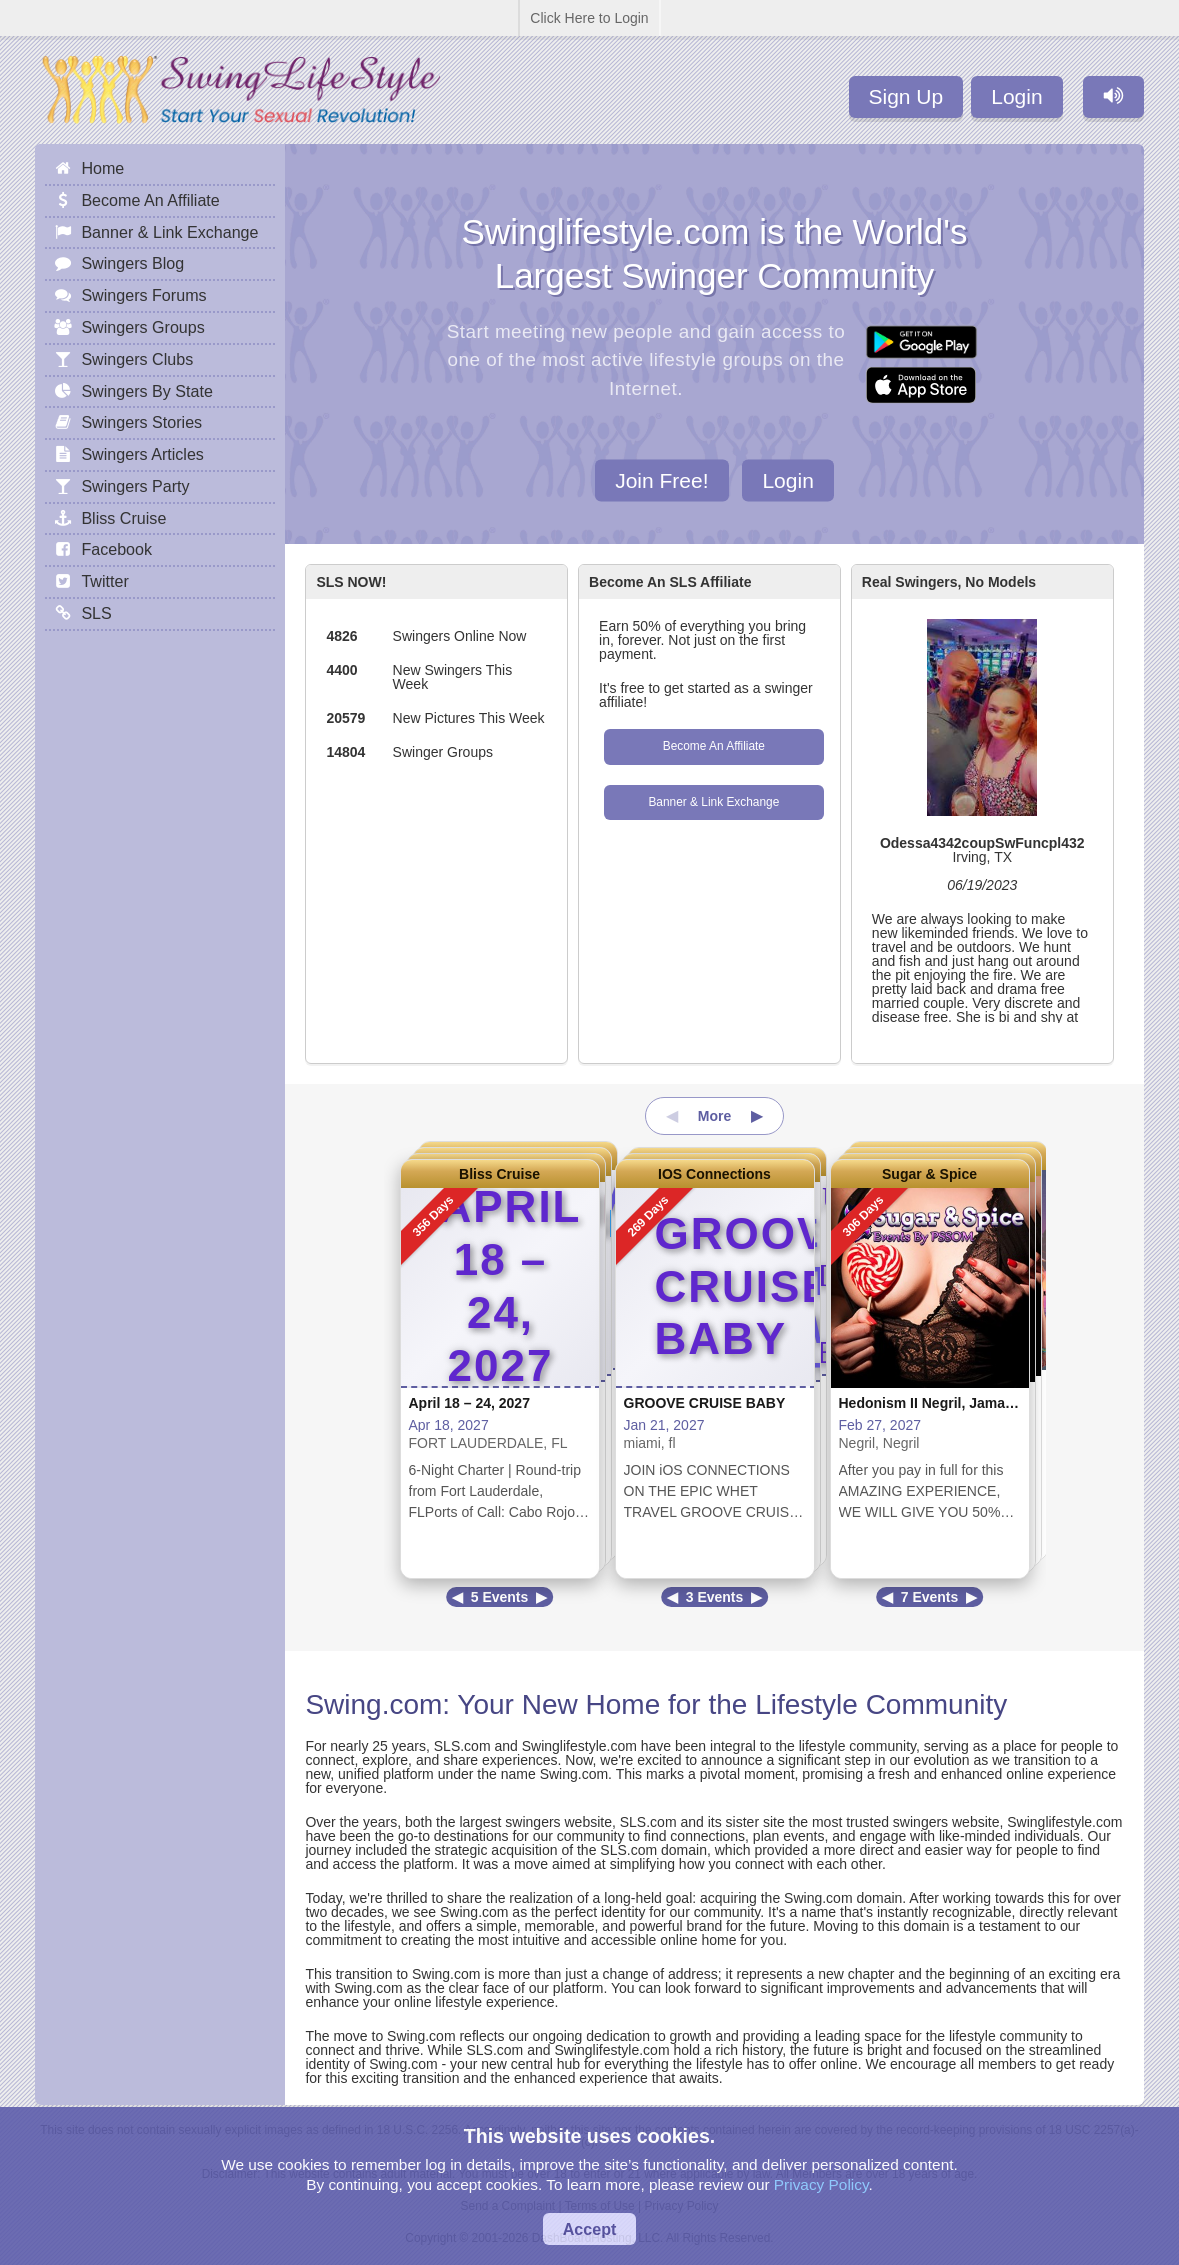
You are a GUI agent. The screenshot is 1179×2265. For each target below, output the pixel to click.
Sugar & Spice (929, 1174)
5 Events (500, 1597)
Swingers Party (135, 486)
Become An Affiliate (714, 746)
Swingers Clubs (137, 359)
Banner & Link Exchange (713, 802)
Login (1016, 96)
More (714, 1116)
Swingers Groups (142, 327)
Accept (590, 2229)
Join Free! (661, 479)
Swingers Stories (141, 422)
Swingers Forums (143, 295)
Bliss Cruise (499, 1174)
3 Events (715, 1597)
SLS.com (462, 1746)
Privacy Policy (821, 2184)
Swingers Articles (142, 454)
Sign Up (906, 96)
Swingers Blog (132, 263)
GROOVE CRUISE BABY (705, 1403)
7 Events (930, 1597)
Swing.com (373, 1704)
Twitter (104, 581)
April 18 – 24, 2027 (469, 1403)
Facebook (116, 549)
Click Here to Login (589, 18)
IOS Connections (714, 1174)
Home (102, 168)
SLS (96, 613)
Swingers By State (147, 391)
